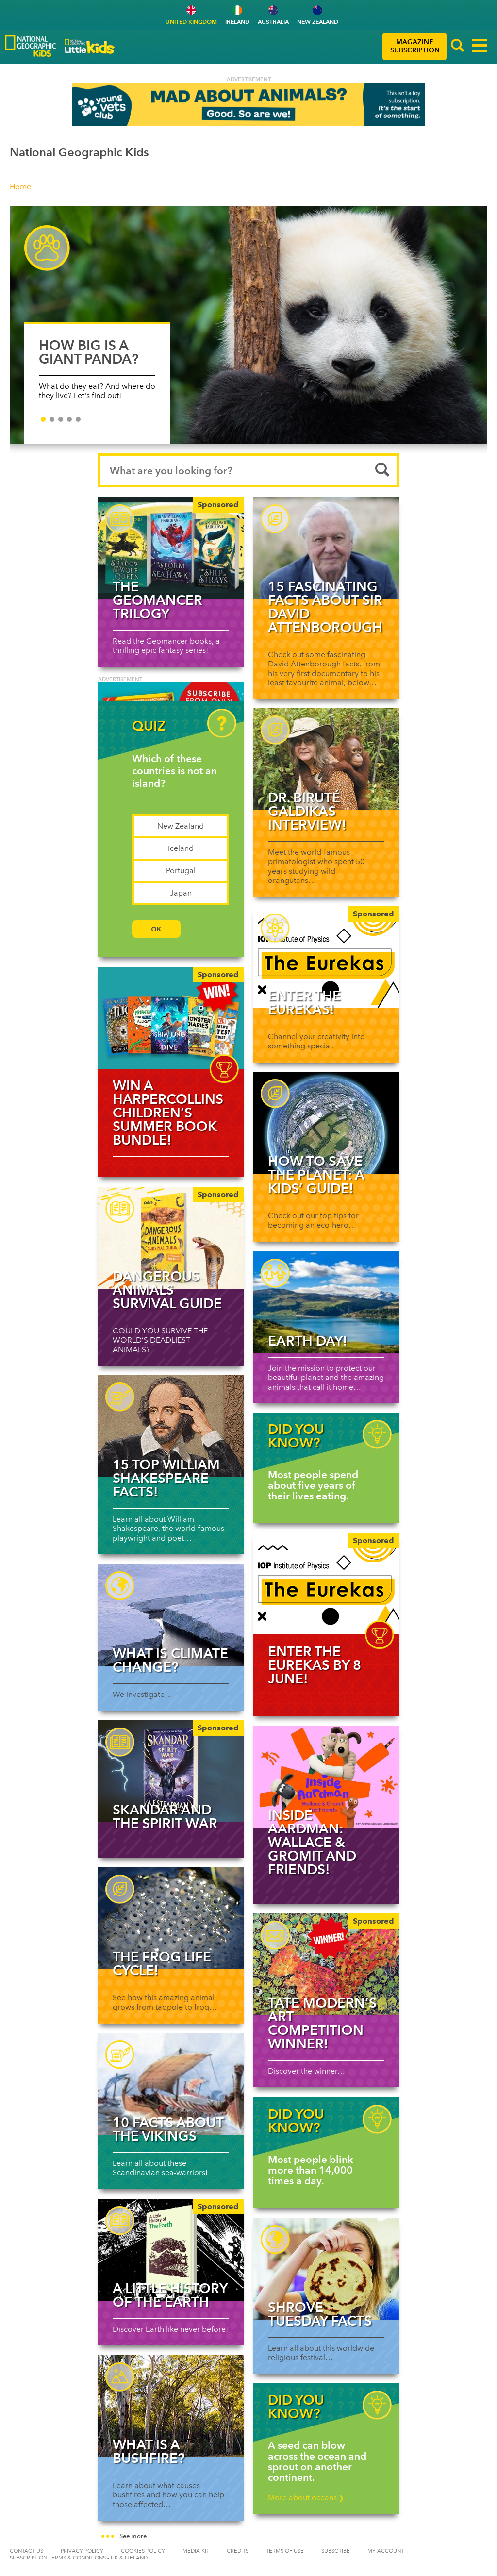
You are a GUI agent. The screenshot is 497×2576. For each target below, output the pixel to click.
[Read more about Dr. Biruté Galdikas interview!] (326, 759)
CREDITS (237, 2551)
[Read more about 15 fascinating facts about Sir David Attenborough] (326, 548)
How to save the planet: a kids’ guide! (316, 1175)
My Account (385, 2551)
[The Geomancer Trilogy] (171, 548)
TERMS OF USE (285, 2551)
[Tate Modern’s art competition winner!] (326, 1964)
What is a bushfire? (149, 2451)
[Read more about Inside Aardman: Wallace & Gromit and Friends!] (326, 1777)
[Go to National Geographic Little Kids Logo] (90, 46)
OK (156, 929)
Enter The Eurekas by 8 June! (314, 1665)
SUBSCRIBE (335, 2551)
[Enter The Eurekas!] (326, 957)
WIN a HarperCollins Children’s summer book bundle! (168, 1112)
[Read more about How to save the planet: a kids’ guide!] (326, 1123)
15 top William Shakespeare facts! (166, 1478)
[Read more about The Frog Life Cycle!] (171, 1918)
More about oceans (306, 2497)
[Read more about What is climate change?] (171, 1615)
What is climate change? (170, 1660)
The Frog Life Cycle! (162, 1963)
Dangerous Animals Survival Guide (167, 1290)
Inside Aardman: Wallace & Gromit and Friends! (312, 1842)
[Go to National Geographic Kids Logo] (30, 46)
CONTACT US (26, 2551)
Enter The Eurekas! (304, 1002)
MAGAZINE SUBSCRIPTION (415, 46)
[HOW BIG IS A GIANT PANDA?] (248, 325)
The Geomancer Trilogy (157, 600)
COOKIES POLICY (143, 2551)
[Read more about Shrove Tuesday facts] (326, 2269)
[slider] (248, 329)
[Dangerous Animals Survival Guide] (171, 1238)
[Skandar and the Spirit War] (171, 1771)
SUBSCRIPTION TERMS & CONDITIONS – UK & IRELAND (79, 2558)
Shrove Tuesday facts (320, 2314)
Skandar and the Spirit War (165, 1816)
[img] (171, 1018)
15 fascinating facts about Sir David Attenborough (325, 606)
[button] (457, 46)
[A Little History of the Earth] (171, 2250)
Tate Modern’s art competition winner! (322, 2023)
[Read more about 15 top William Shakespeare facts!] (171, 1426)
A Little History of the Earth (170, 2295)
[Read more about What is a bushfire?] (171, 2406)
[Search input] (248, 470)
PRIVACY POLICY (82, 2551)
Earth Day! (308, 1340)
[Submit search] (382, 470)
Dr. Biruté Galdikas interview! (307, 811)
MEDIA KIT (195, 2551)
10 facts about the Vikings (168, 2129)
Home (20, 186)
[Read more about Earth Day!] (326, 1302)
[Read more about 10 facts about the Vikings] (171, 2084)
